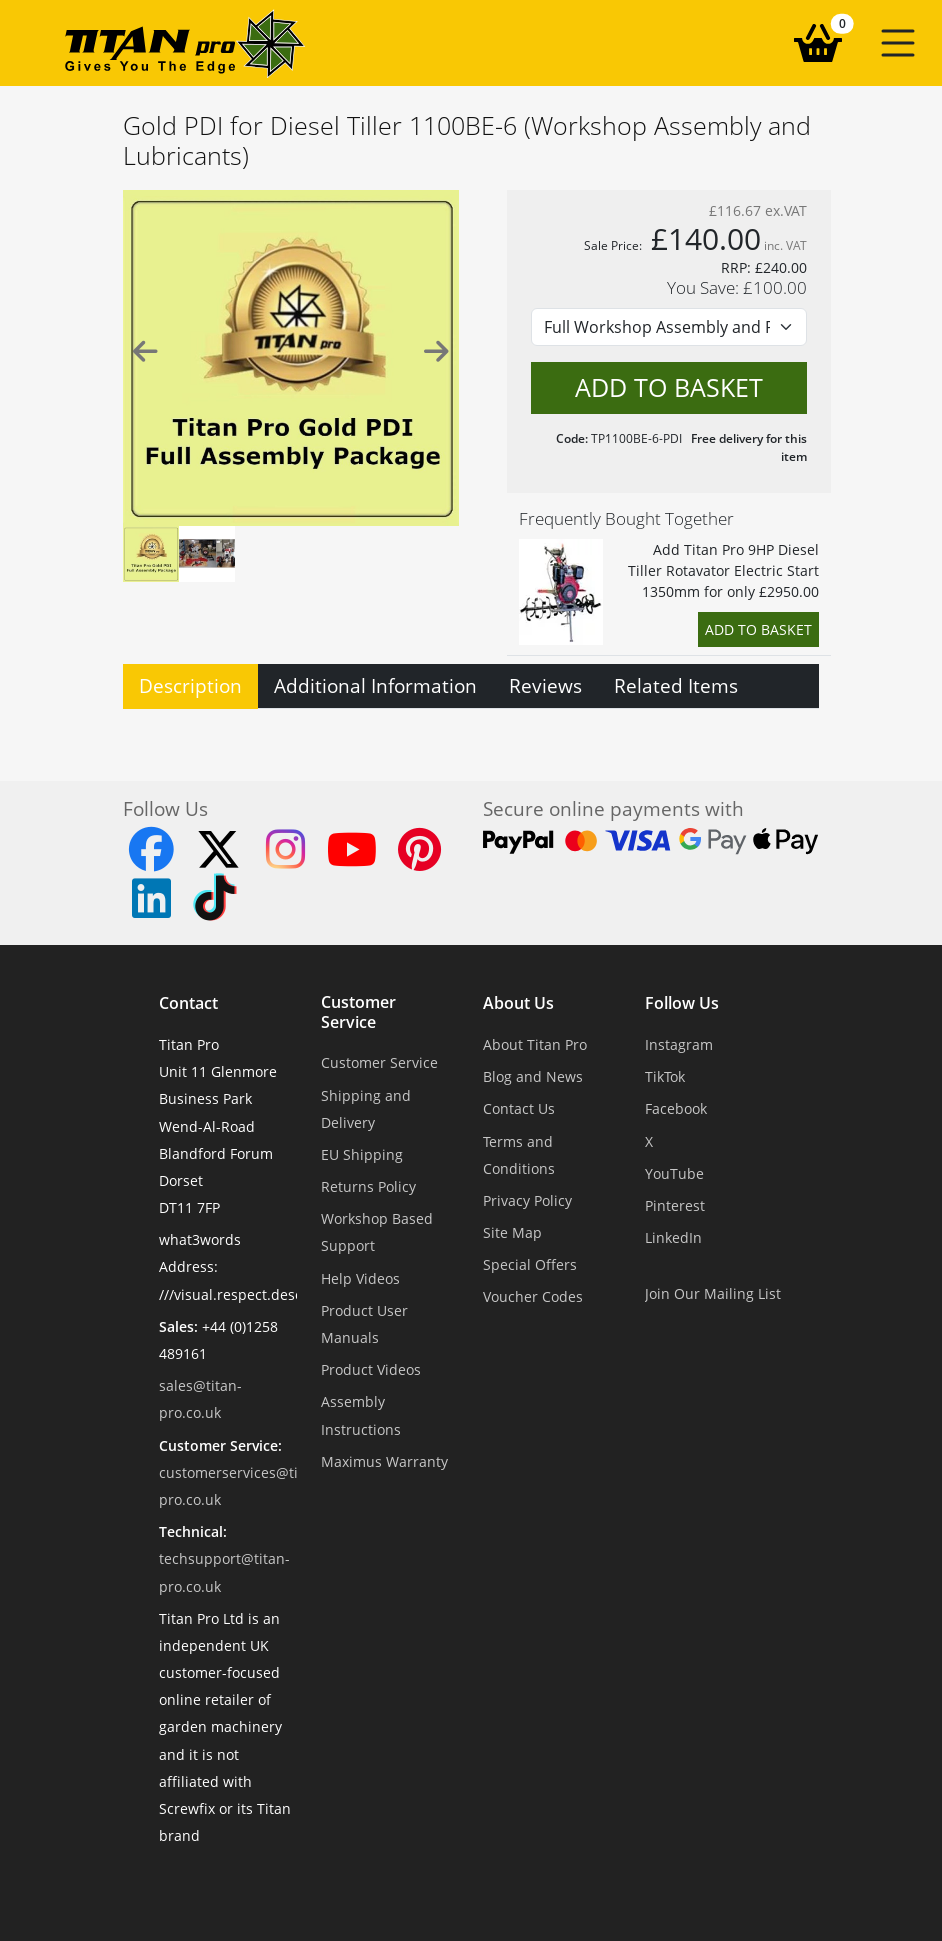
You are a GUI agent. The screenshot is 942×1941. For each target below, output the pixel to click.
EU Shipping (362, 1154)
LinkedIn (673, 1237)
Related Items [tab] (676, 685)
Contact (188, 1003)
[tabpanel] (471, 721)
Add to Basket (758, 629)
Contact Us (519, 1108)
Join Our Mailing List (713, 1293)
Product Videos (371, 1369)
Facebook (676, 1108)
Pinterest (675, 1205)
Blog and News (533, 1076)
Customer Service (358, 1012)
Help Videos (360, 1278)
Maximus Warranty (384, 1461)
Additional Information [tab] (375, 685)
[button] (898, 43)
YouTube (674, 1173)
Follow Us (682, 1003)
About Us (518, 1003)
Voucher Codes (533, 1296)
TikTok (665, 1076)
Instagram (679, 1044)
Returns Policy (368, 1186)
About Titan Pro (535, 1044)
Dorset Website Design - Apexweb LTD (540, 1884)
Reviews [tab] (545, 685)
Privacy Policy (527, 1200)
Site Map (512, 1232)
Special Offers (530, 1264)
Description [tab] (190, 685)
